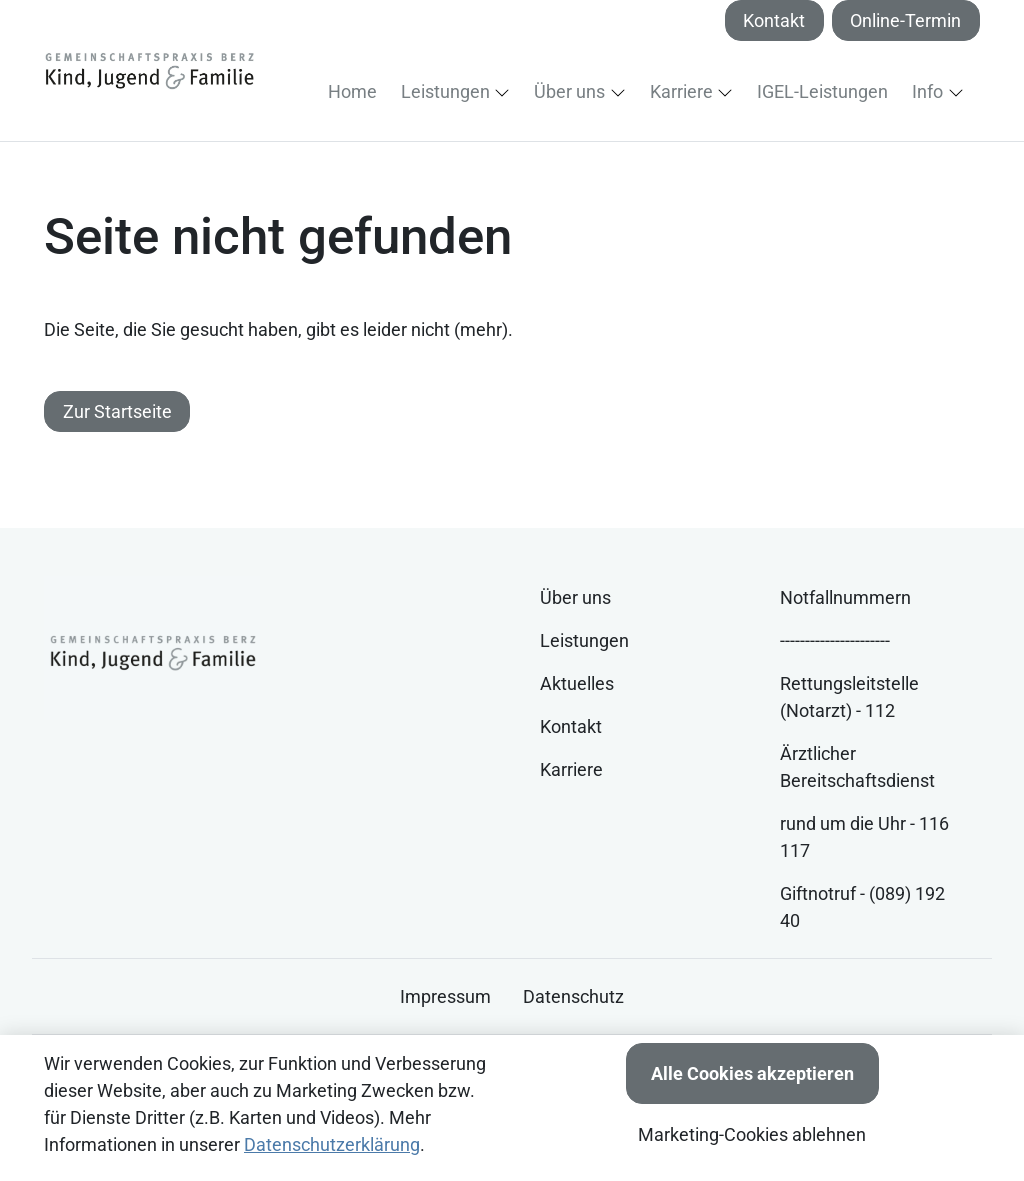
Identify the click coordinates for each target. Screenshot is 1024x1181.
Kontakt (774, 20)
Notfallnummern (845, 597)
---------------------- (835, 640)
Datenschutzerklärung (332, 1144)
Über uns (575, 597)
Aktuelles (577, 683)
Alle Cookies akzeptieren (752, 1073)
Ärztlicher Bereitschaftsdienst (857, 767)
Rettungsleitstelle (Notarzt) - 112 (849, 697)
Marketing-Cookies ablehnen (752, 1134)
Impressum (445, 996)
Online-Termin (905, 20)
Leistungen (584, 640)
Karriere (571, 769)
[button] (356, 91)
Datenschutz (573, 996)
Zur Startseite (117, 411)
